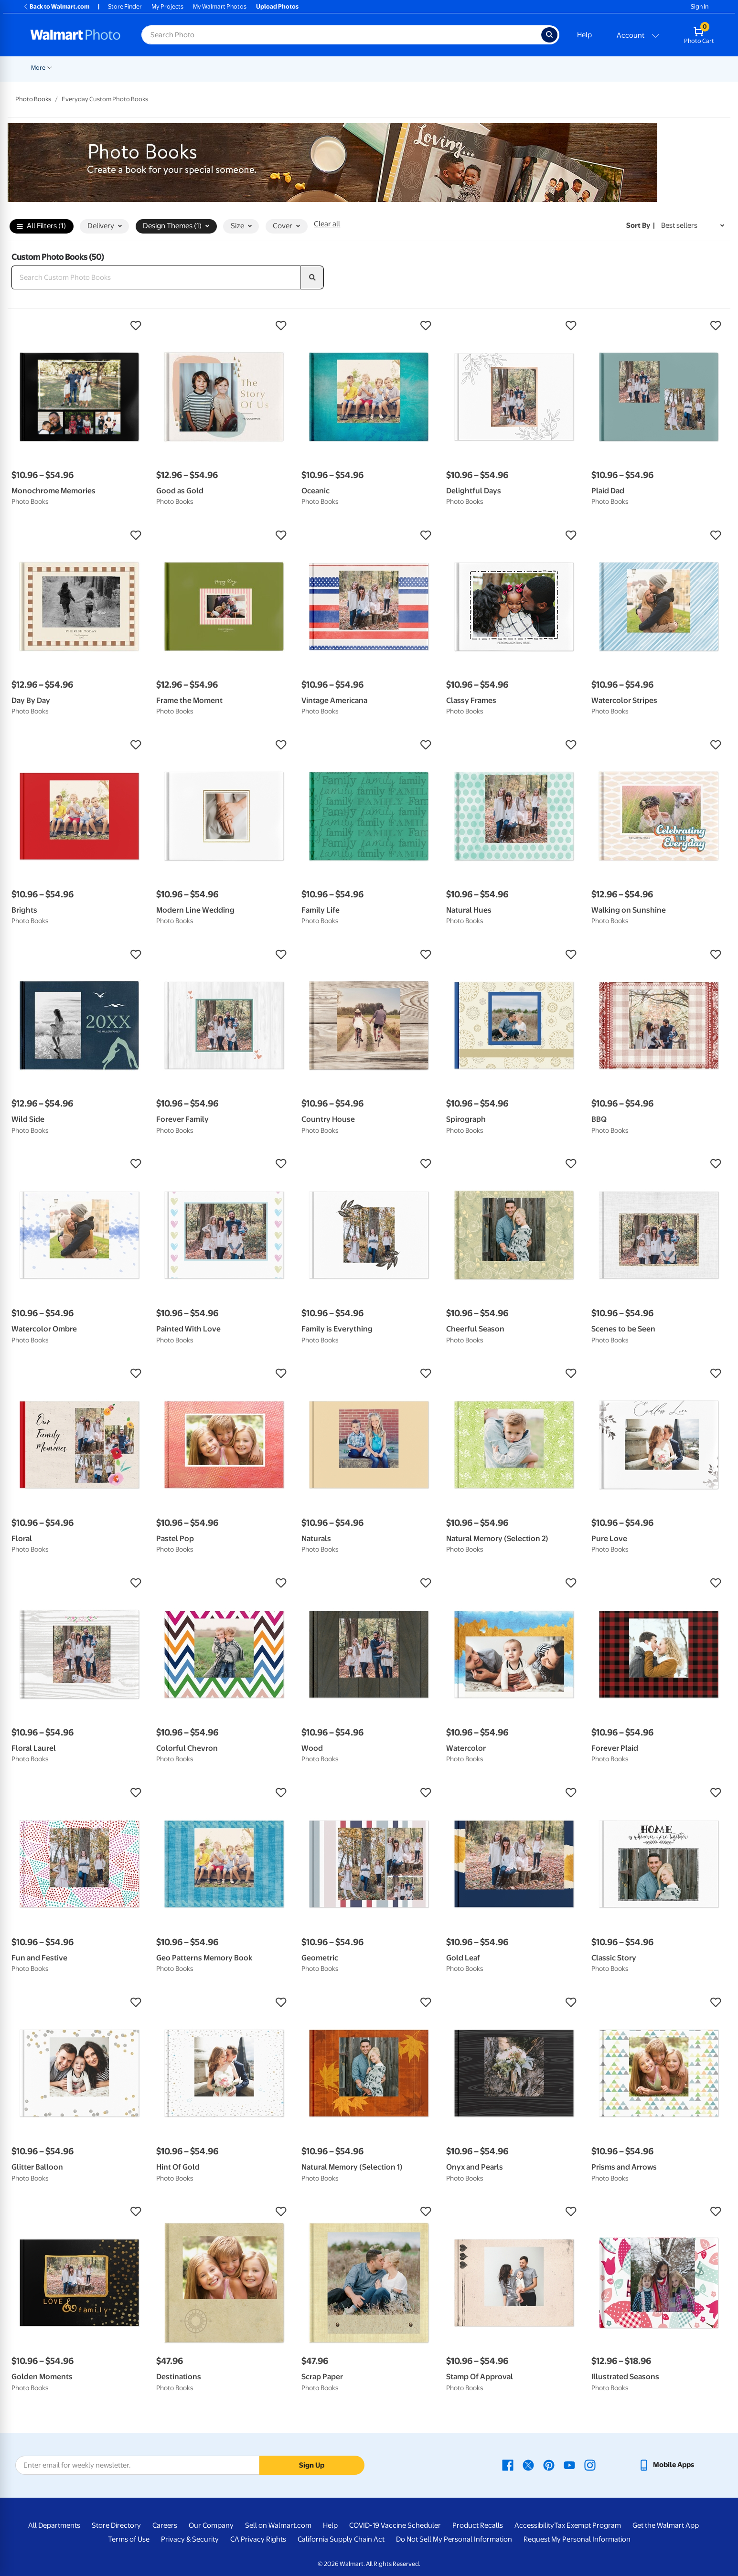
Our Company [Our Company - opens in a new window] (211, 2525)
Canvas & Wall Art (344, 67)
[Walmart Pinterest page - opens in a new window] (549, 2464)
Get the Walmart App (665, 2525)
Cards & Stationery (241, 67)
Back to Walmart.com (56, 6)
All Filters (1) (41, 226)
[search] (312, 277)
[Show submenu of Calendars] (619, 67)
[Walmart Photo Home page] (75, 35)
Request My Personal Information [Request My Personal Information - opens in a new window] (577, 2539)
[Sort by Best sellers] (692, 225)
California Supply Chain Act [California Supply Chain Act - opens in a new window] (341, 2539)
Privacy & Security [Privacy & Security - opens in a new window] (190, 2539)
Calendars (601, 67)
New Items (80, 67)
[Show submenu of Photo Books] (463, 67)
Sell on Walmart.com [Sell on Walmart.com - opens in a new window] (278, 2525)
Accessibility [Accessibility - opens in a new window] (534, 2525)
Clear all (327, 224)
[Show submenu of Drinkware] (575, 67)
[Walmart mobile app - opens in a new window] (666, 2464)
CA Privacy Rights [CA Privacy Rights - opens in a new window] (258, 2539)
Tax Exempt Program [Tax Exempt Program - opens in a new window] (587, 2525)
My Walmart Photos (219, 6)
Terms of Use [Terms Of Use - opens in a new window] (129, 2539)
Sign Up (311, 2465)
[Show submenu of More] (649, 67)
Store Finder (125, 6)
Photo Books (441, 67)
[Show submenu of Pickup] (171, 67)
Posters (294, 67)
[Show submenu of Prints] (204, 67)
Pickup (157, 67)
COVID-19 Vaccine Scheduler (395, 2525)
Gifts (481, 67)
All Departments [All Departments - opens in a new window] (54, 2525)
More (638, 67)
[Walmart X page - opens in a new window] (528, 2464)
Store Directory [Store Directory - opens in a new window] (116, 2525)
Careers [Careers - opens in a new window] (164, 2525)
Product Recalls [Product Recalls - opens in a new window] (477, 2525)
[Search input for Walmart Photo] (341, 34)
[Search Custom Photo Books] (156, 277)
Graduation (121, 67)
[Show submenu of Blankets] (412, 67)
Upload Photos (277, 6)
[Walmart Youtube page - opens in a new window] (569, 2464)
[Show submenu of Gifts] (492, 67)
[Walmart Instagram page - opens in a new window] (590, 2464)
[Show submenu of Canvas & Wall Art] (372, 67)
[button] (79, 326)
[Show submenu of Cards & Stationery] (271, 67)
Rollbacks (41, 67)
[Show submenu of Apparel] (531, 67)
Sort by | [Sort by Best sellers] (640, 225)
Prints (191, 67)
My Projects (167, 6)
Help (584, 35)
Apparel (515, 67)
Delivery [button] (104, 226)
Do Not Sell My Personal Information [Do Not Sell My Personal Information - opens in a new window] (454, 2539)
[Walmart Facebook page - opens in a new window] (507, 2464)
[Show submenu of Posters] (309, 67)
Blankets (395, 67)
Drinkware (557, 67)
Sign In (699, 6)
